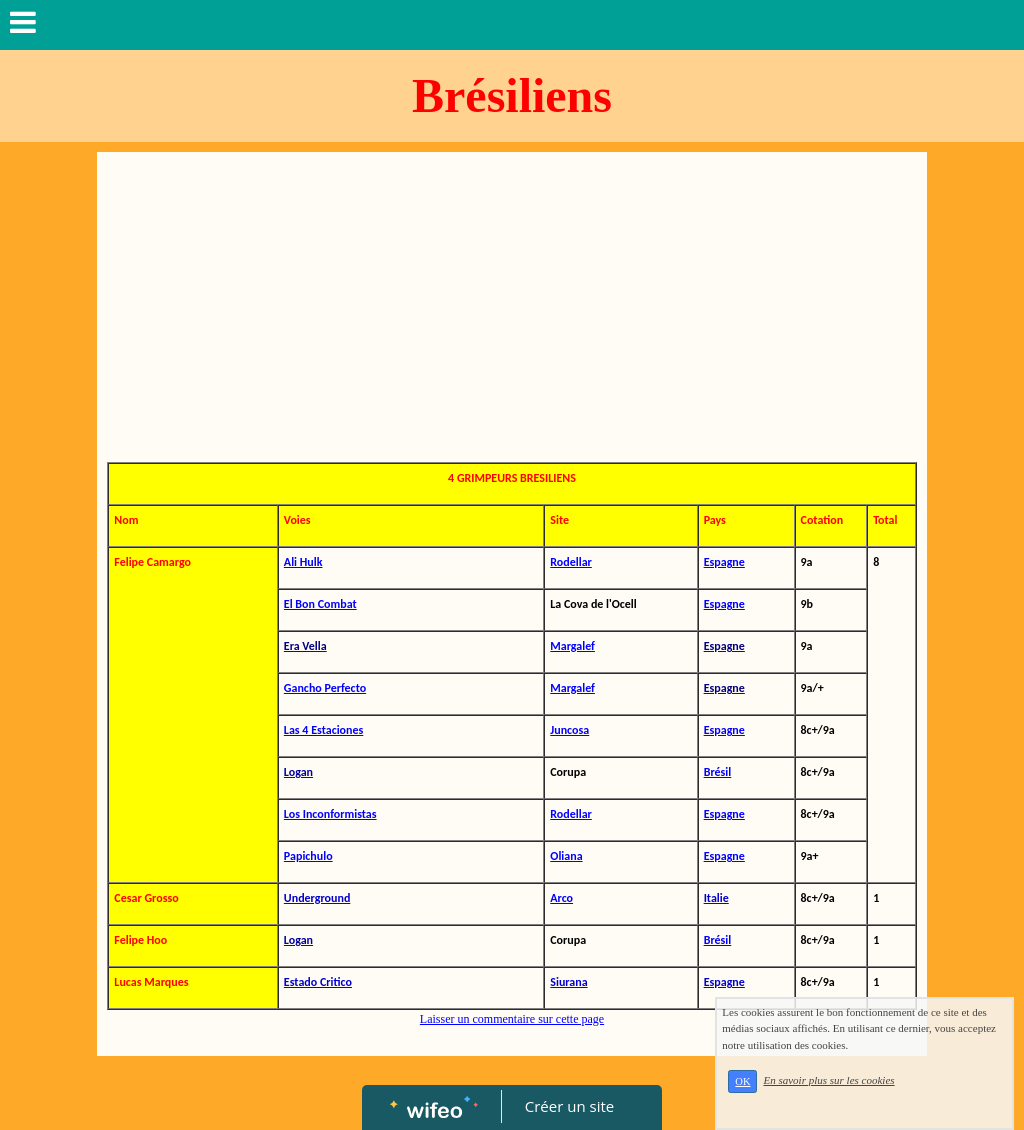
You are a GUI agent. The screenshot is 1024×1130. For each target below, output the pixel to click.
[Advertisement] (511, 312)
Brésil (718, 772)
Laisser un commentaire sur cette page (512, 1019)
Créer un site (569, 1106)
